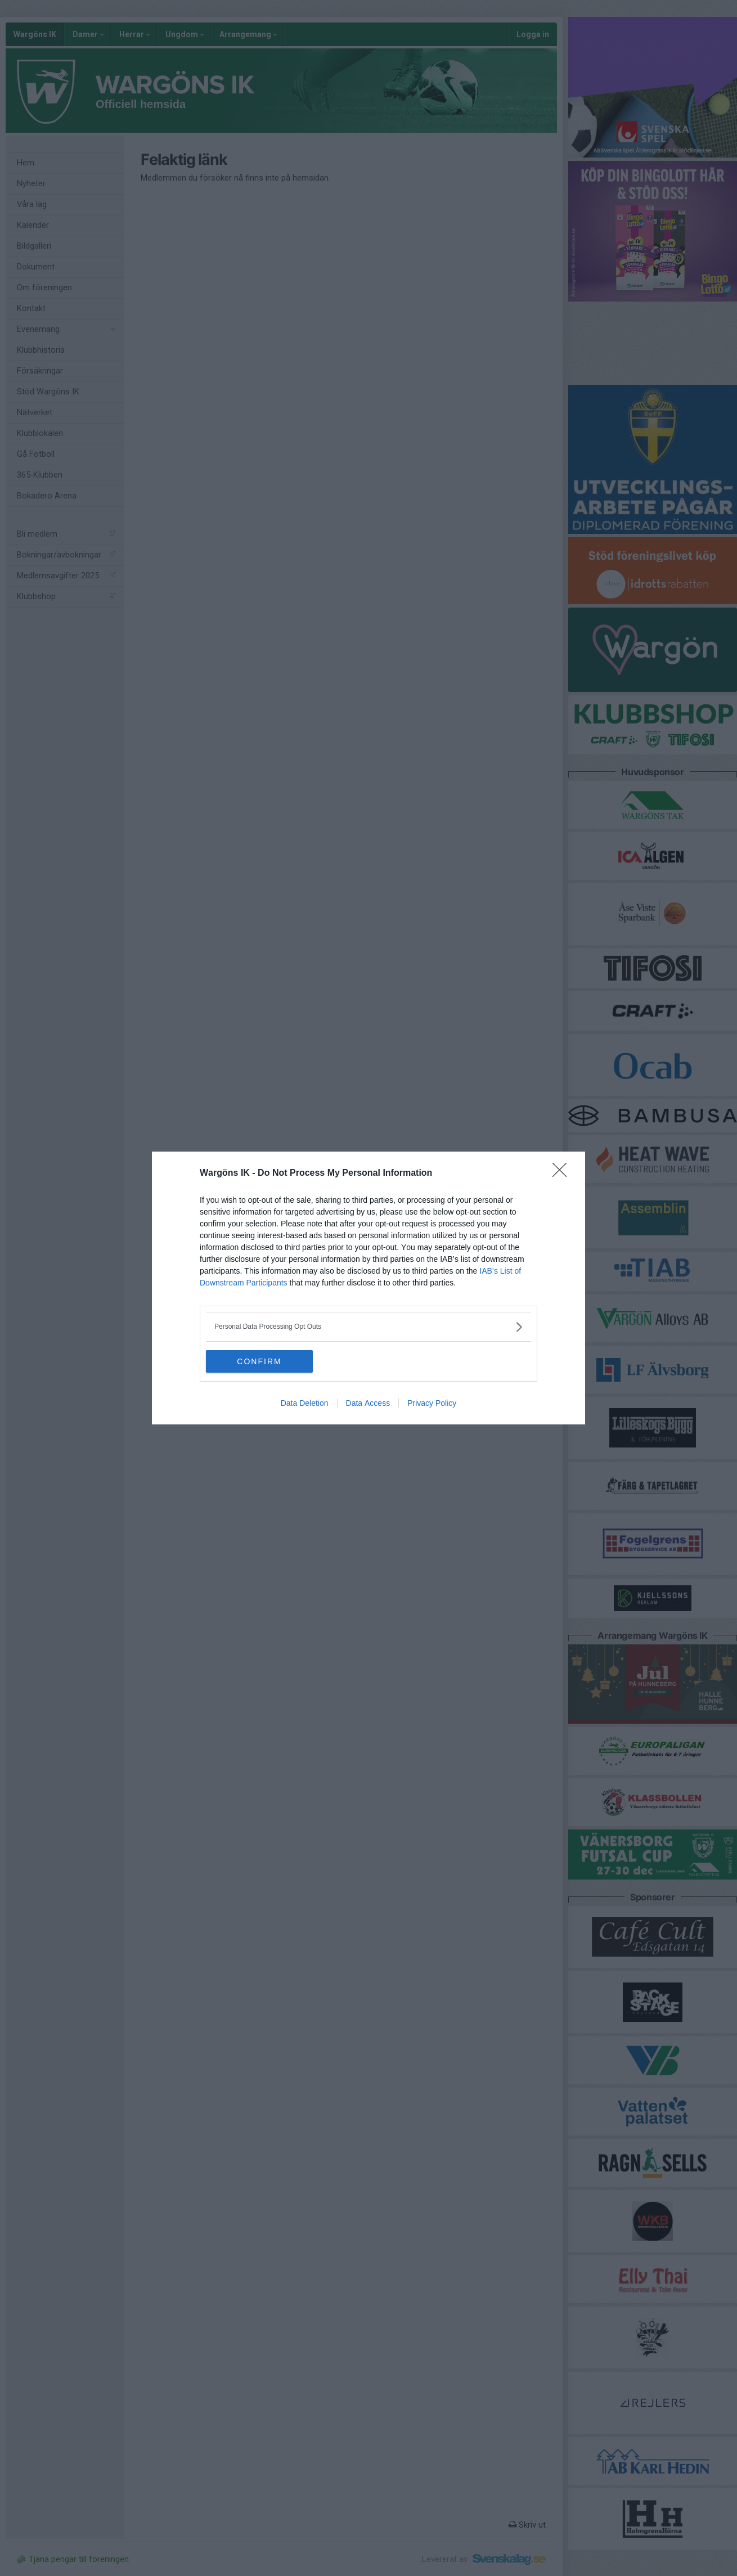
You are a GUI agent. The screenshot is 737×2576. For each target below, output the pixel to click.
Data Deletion (305, 1403)
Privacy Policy (431, 1403)
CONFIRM (259, 1361)
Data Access (368, 1403)
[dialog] (368, 1288)
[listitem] (368, 1327)
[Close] (563, 1173)
